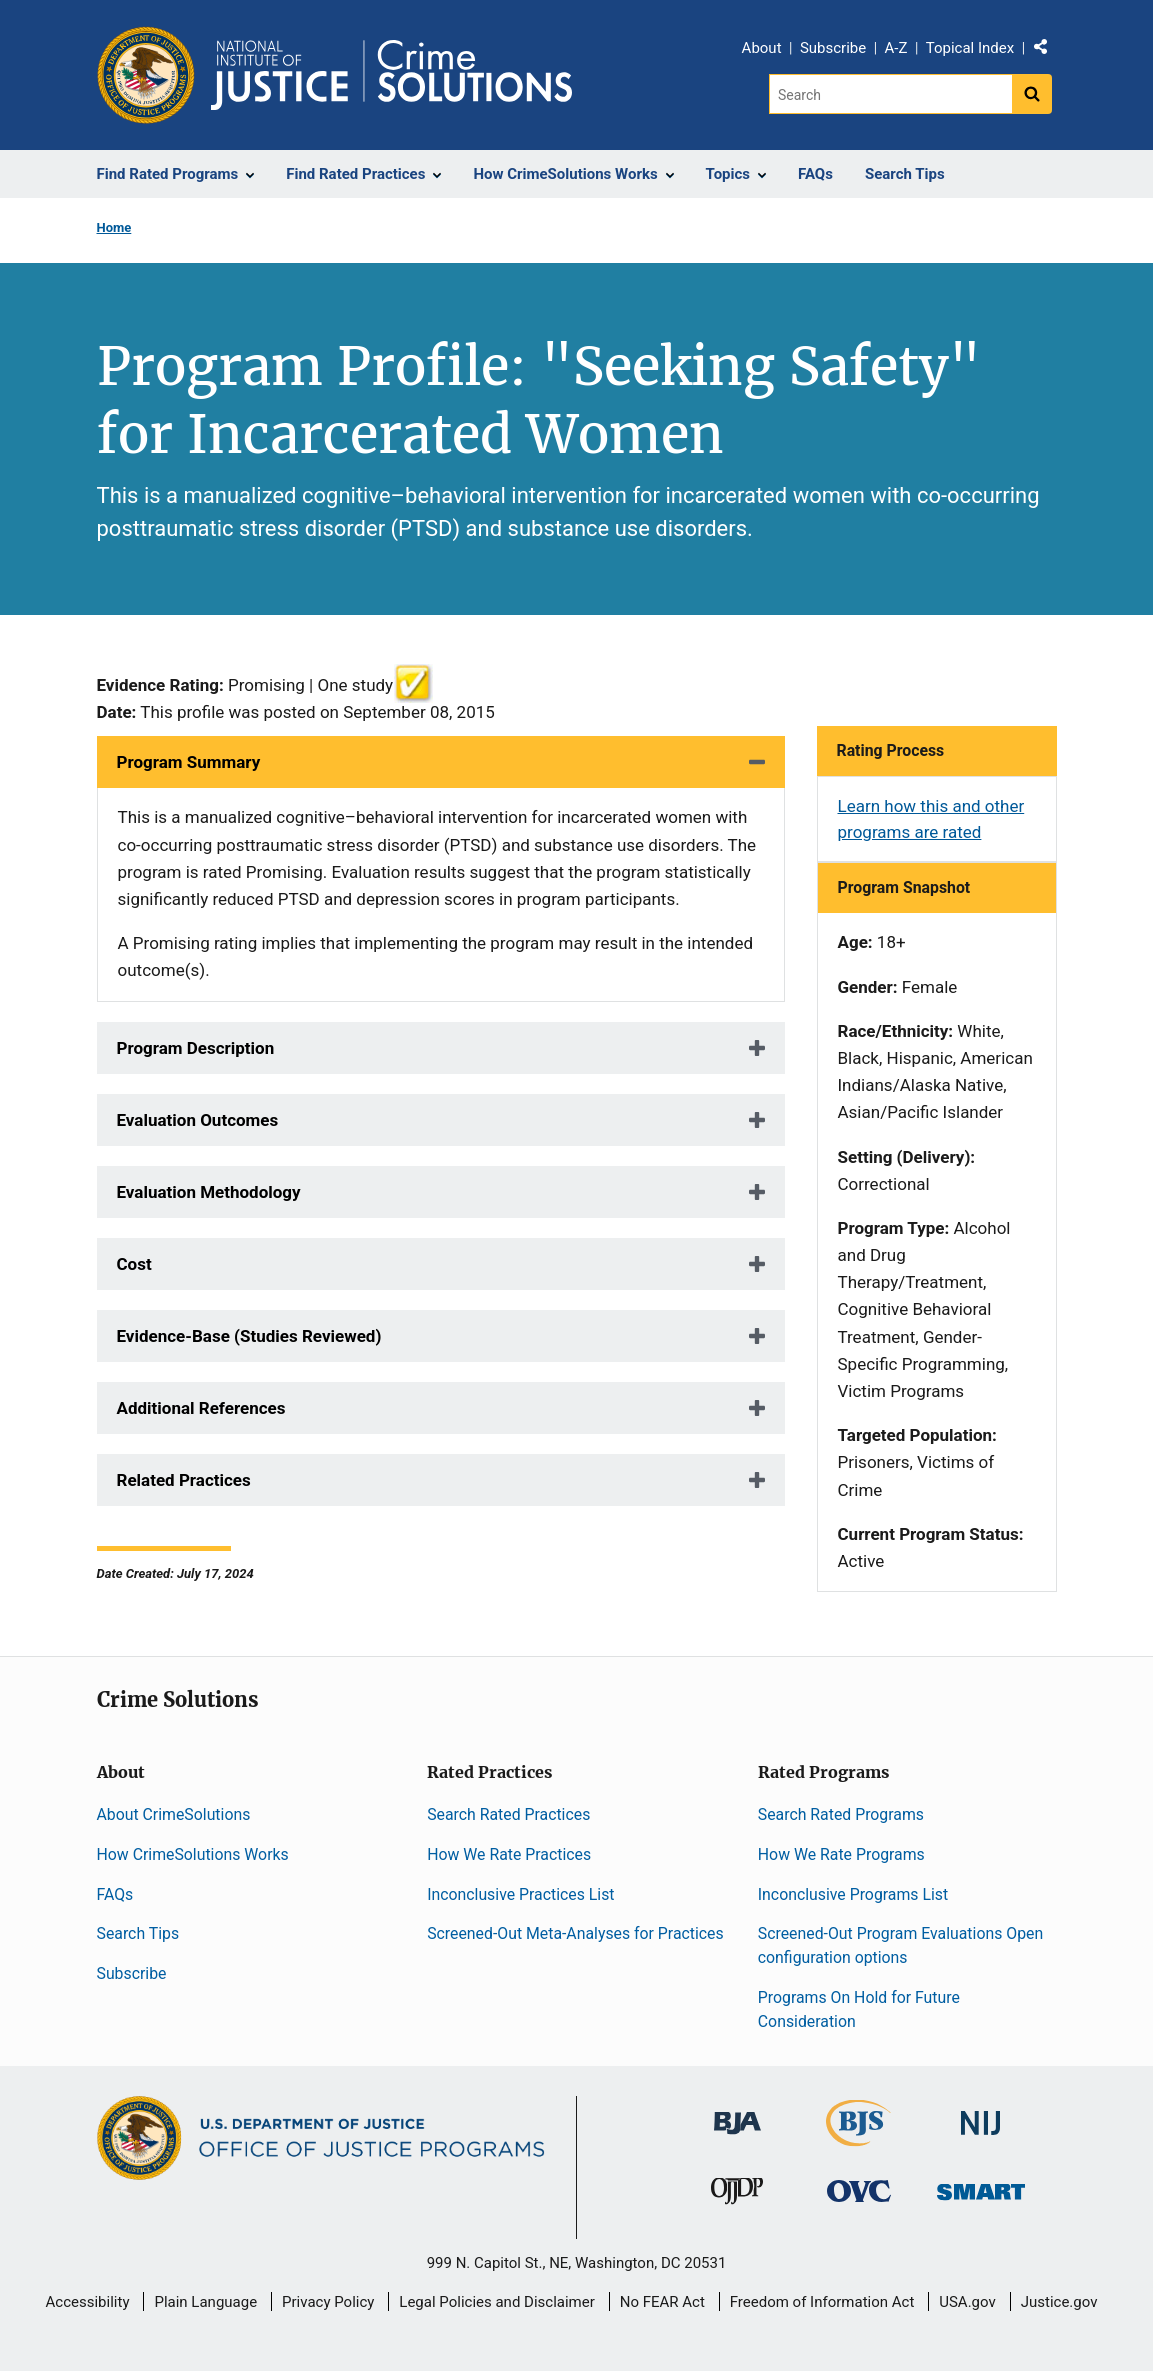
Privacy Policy (328, 2302)
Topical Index (970, 48)
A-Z (896, 48)
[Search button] (1032, 94)
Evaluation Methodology (209, 1192)
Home (114, 227)
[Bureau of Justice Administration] (737, 2113)
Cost (134, 1264)
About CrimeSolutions (174, 1814)
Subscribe (833, 48)
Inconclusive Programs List (853, 1894)
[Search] (890, 94)
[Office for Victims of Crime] (859, 2190)
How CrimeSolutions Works (193, 1854)
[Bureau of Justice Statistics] (858, 2137)
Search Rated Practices (508, 1814)
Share (1048, 51)
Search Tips (138, 1933)
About (762, 48)
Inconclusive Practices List (520, 1894)
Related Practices (184, 1480)
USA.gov (967, 2302)
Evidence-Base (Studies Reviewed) (249, 1336)
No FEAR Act (662, 2302)
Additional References (201, 1408)
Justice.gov (1059, 2302)
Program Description (196, 1048)
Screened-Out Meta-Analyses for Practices (575, 1933)
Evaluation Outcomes (198, 1120)
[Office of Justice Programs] (146, 75)
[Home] (391, 75)
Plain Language (205, 2302)
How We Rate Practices (509, 1854)
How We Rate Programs (841, 1854)
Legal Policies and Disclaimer (496, 2302)
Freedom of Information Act (822, 2302)
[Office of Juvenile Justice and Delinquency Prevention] (737, 2195)
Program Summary (189, 762)
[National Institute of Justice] (981, 2114)
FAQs (115, 1894)
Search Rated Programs (841, 1814)
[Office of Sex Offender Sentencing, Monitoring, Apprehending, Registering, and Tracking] (981, 2186)
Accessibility (88, 2302)
